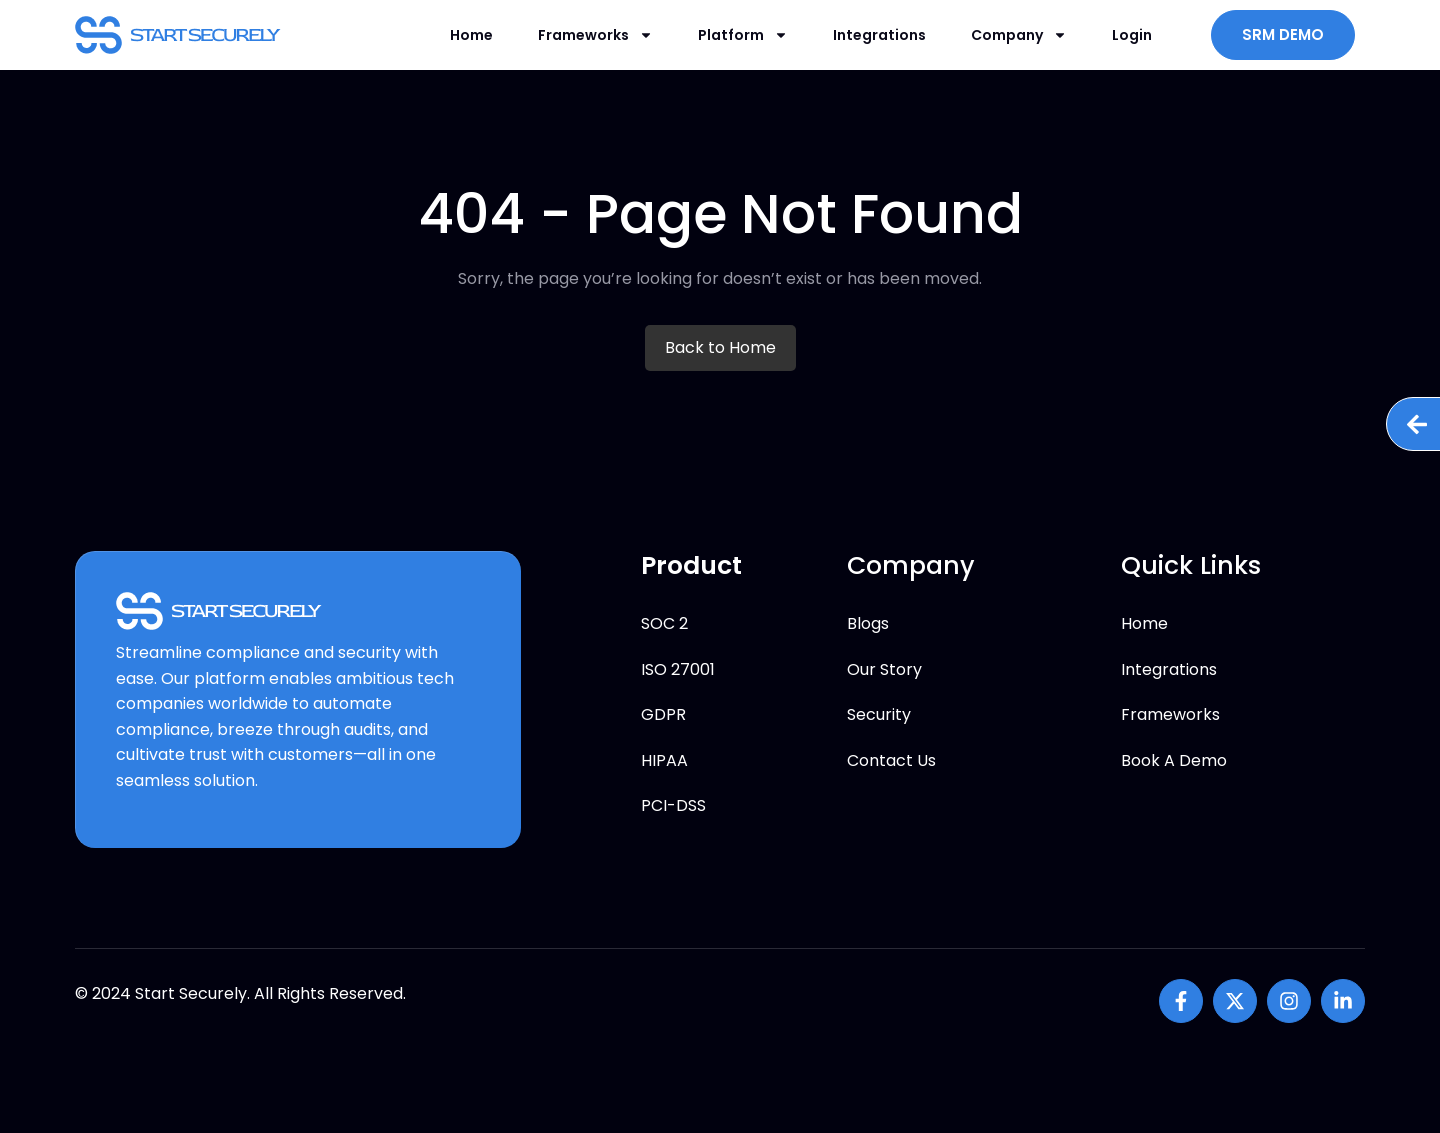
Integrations (879, 35)
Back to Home (720, 347)
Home (471, 35)
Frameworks (595, 35)
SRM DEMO (1283, 34)
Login (1132, 35)
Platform (743, 35)
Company (1019, 35)
